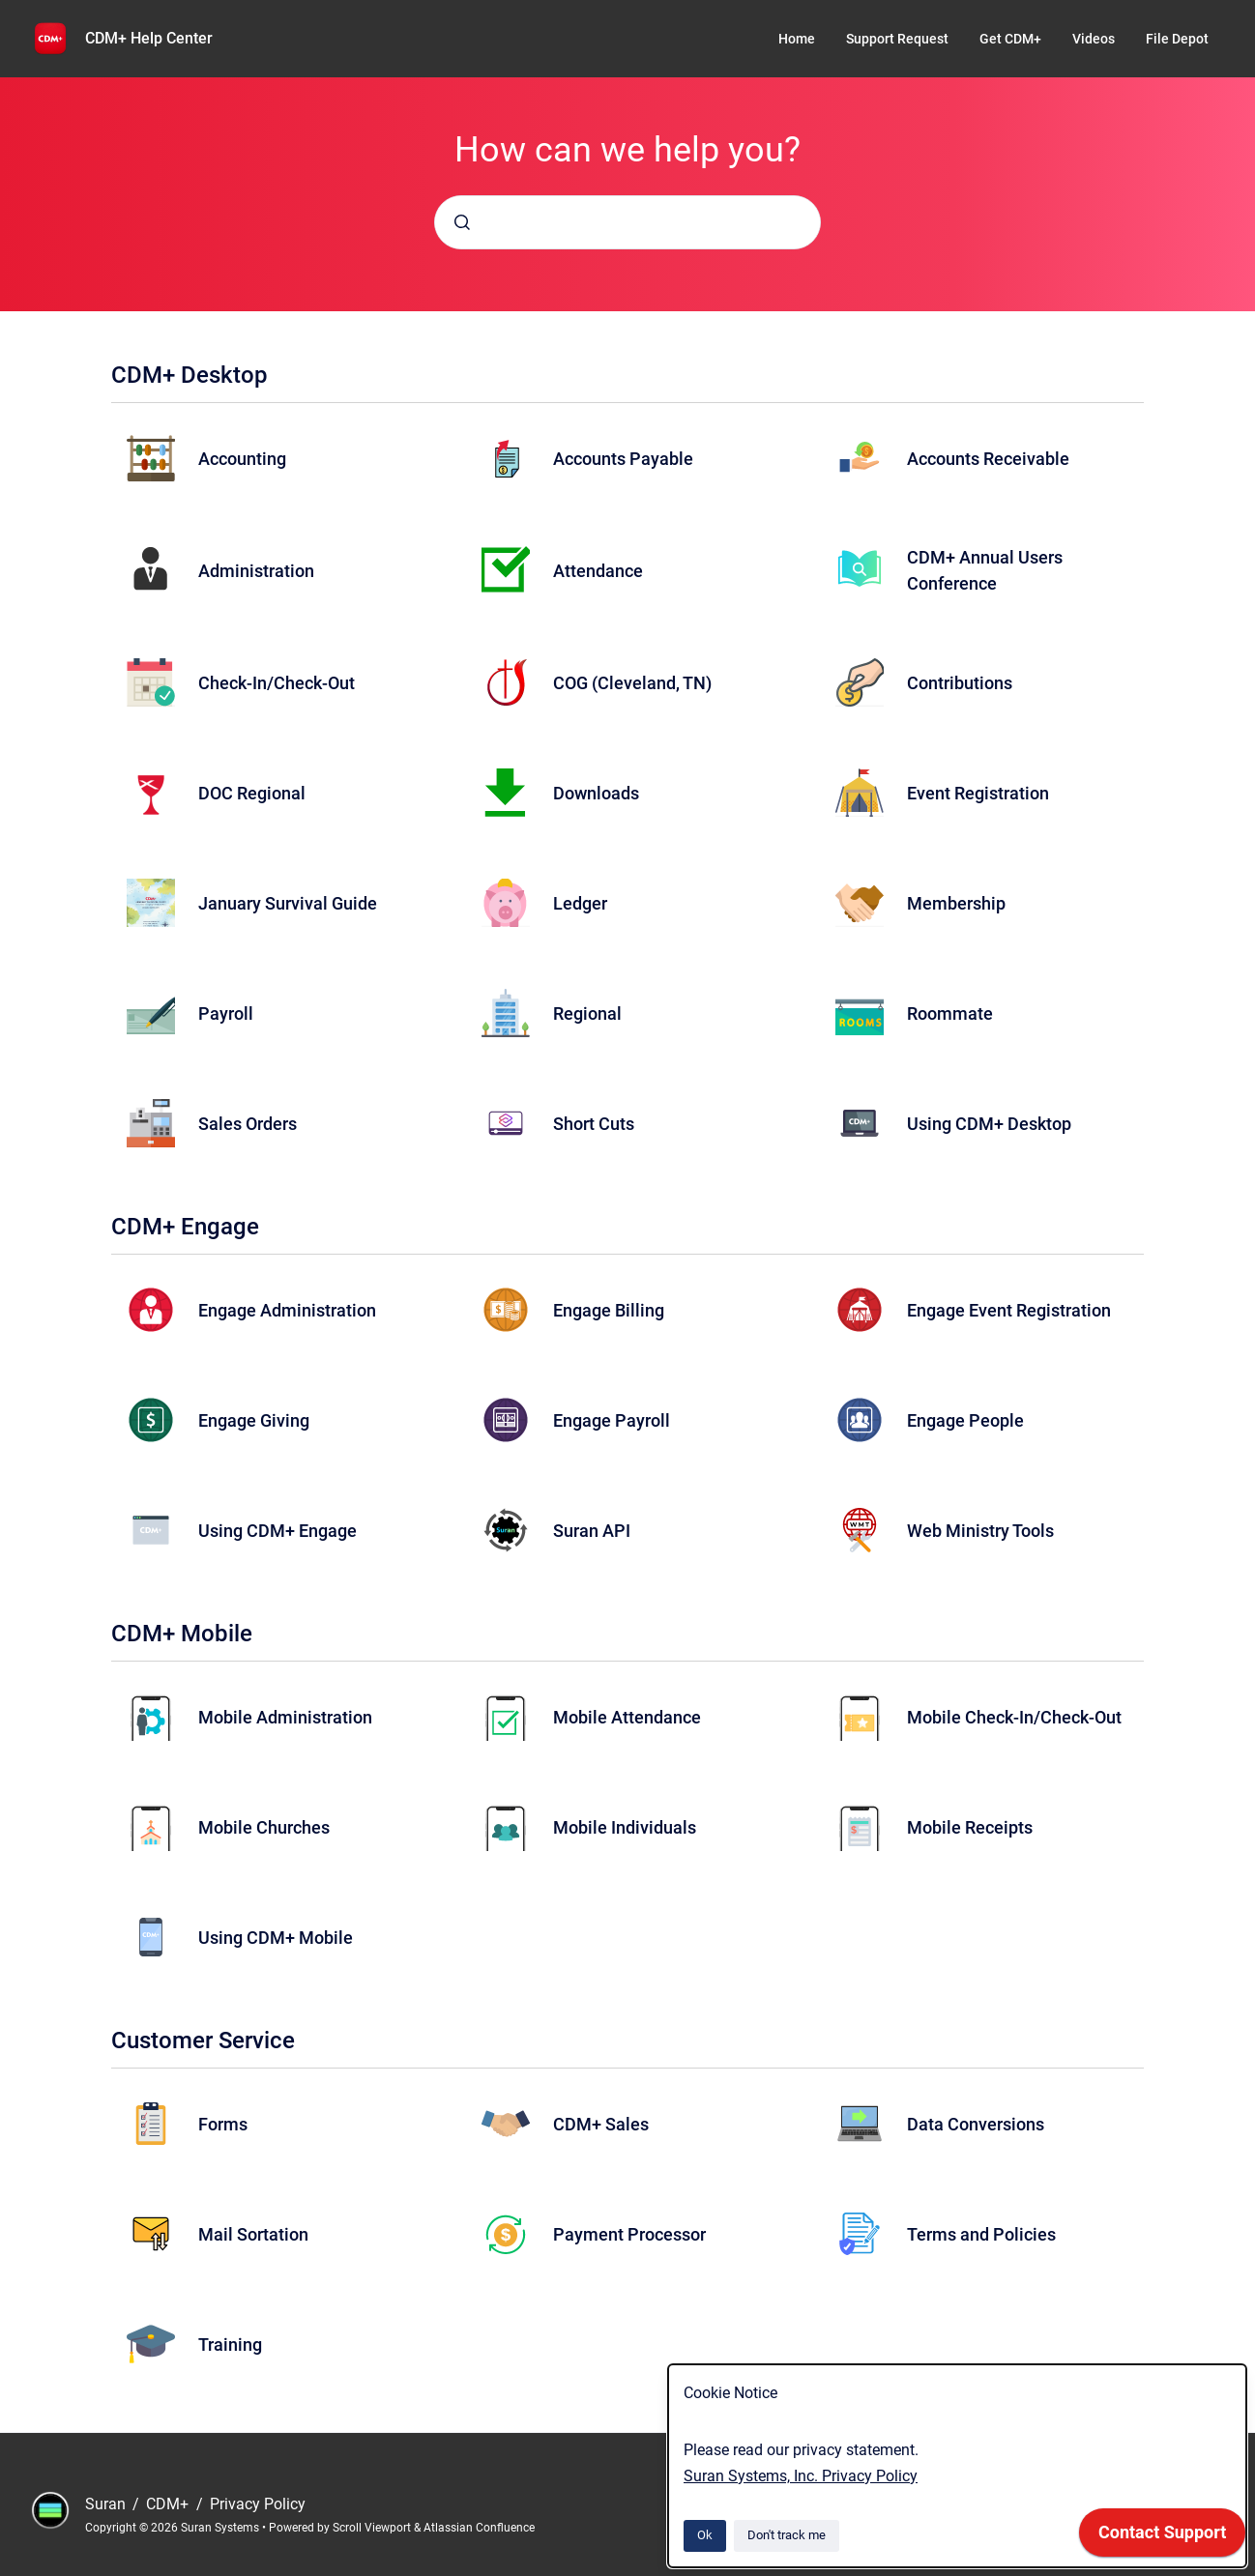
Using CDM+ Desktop (989, 1124)
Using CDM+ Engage (277, 1530)
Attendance (598, 571)
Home (796, 38)
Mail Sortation (253, 2234)
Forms (223, 2124)
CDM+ (169, 2504)
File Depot (1177, 38)
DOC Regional (252, 793)
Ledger (580, 903)
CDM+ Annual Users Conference (985, 570)
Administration (256, 571)
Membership (956, 903)
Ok (705, 2535)
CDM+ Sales (601, 2124)
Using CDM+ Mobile (275, 1937)
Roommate (950, 1013)
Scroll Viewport (373, 2527)
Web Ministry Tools (980, 1530)
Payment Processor (629, 2234)
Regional (587, 1013)
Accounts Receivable (988, 459)
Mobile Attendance (627, 1717)
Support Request (897, 38)
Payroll (225, 1013)
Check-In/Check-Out (276, 683)
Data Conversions (975, 2124)
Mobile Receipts (970, 1827)
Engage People (965, 1420)
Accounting (242, 459)
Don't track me (786, 2535)
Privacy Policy (258, 2504)
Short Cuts (593, 1124)
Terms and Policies (981, 2234)
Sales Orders (247, 1124)
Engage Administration (287, 1310)
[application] (1162, 2537)
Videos (1093, 38)
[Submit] (462, 222)
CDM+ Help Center (149, 38)
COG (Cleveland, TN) (632, 683)
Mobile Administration (285, 1717)
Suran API (591, 1530)
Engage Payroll (611, 1420)
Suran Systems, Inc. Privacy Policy (801, 2476)
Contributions (959, 683)
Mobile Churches (264, 1827)
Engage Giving (253, 1420)
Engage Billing (608, 1310)
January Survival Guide (287, 903)
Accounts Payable (623, 459)
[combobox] (627, 222)
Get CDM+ (1010, 38)
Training (230, 2344)
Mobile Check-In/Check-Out (1014, 1717)
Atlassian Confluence (479, 2527)
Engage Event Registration (1009, 1310)
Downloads (596, 793)
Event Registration (978, 793)
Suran (107, 2504)
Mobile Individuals (624, 1827)
